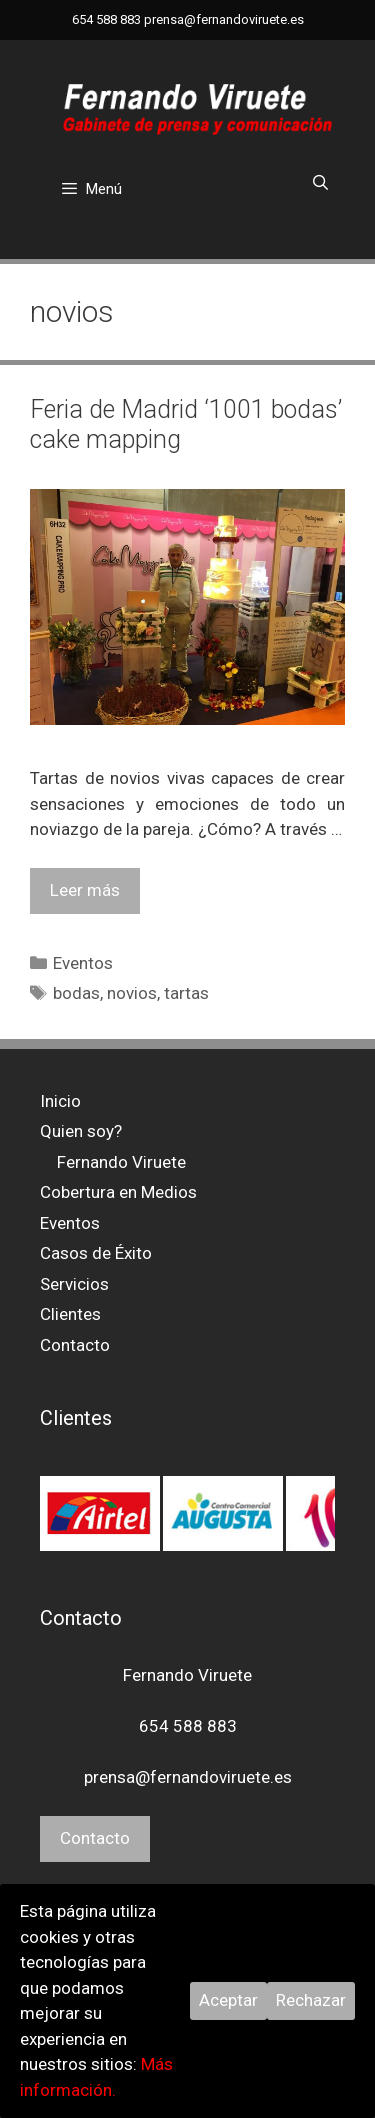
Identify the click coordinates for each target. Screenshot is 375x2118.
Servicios (74, 1284)
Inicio (60, 1101)
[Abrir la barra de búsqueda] (320, 183)
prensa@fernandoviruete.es (224, 19)
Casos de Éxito (96, 1253)
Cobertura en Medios (118, 1192)
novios (132, 993)
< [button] (65, 1558)
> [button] (310, 1558)
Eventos (83, 963)
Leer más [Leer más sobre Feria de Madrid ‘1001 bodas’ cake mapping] (85, 890)
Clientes (70, 1314)
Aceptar (228, 2000)
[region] (187, 1513)
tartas (186, 993)
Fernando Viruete (121, 1162)
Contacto (75, 1345)
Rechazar (311, 2000)
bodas (76, 993)
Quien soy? (81, 1131)
